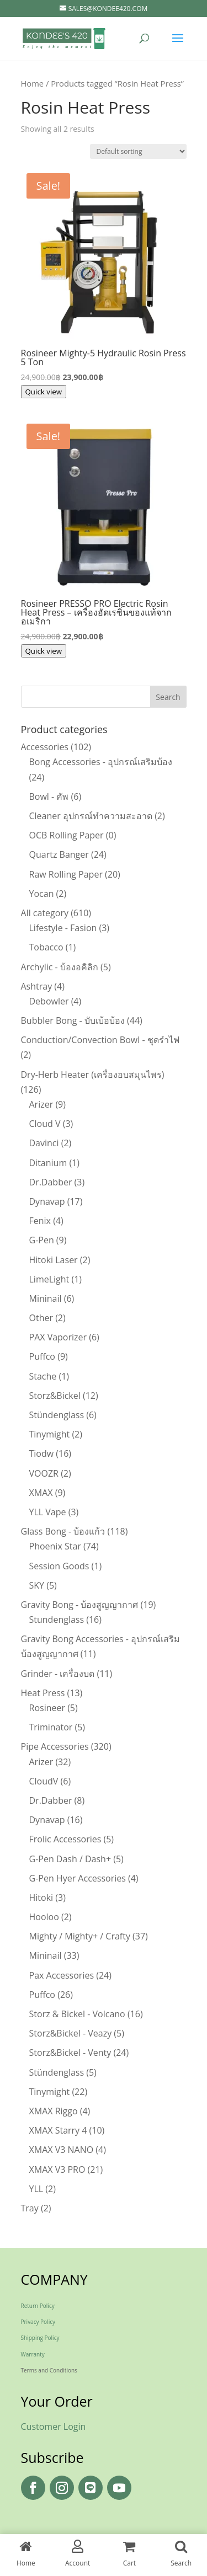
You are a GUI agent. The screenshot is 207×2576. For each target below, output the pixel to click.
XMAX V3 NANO (61, 2150)
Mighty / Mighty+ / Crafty (79, 1936)
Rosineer (47, 1708)
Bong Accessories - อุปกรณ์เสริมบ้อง (101, 762)
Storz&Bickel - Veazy (70, 2033)
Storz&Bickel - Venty (70, 2052)
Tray (30, 2208)
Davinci (44, 1143)
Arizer (41, 1104)
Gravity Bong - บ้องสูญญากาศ (80, 1605)
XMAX (41, 1493)
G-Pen (41, 1240)
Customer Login (53, 2426)
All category (44, 913)
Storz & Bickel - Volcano (77, 2014)
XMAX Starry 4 (58, 2130)
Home (32, 83)
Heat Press (43, 1693)
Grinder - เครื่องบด (58, 1674)
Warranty (33, 2354)
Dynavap (47, 1201)
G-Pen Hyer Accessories (77, 1878)
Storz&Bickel (55, 1395)
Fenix (40, 1221)
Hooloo (44, 1917)
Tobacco (46, 947)
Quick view (43, 392)
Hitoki (41, 1897)
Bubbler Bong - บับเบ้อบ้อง (73, 1020)
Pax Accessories (61, 1975)
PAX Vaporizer (58, 1337)
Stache (43, 1376)
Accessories (45, 747)
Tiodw (41, 1453)
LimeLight (49, 1279)
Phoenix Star (55, 1546)
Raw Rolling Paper (66, 874)
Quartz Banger (59, 854)
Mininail (45, 1298)
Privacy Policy (38, 2322)
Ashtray (36, 986)
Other (41, 1318)
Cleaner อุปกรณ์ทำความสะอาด (90, 816)
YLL (36, 2189)
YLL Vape (47, 1512)
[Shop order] (138, 151)
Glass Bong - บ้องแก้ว (63, 1531)
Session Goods (59, 1566)
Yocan (41, 894)
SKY (37, 1585)
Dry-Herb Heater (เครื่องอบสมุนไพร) (92, 1074)
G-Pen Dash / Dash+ (70, 1859)
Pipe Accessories (55, 1746)
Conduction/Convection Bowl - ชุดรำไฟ (100, 1040)
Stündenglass (56, 1415)
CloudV (44, 1781)
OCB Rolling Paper (66, 835)
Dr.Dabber (50, 1182)
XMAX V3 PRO (57, 2169)
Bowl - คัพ (49, 796)
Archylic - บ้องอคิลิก (59, 967)
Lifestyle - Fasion (63, 928)
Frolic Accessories (65, 1839)
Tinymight (49, 1434)
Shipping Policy (40, 2338)
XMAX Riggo (53, 2111)
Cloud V (45, 1124)
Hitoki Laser (53, 1260)
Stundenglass (56, 1619)
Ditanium (48, 1163)
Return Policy (38, 2306)
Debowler (49, 1001)
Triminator (51, 1727)
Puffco (42, 1356)
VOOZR (44, 1473)
